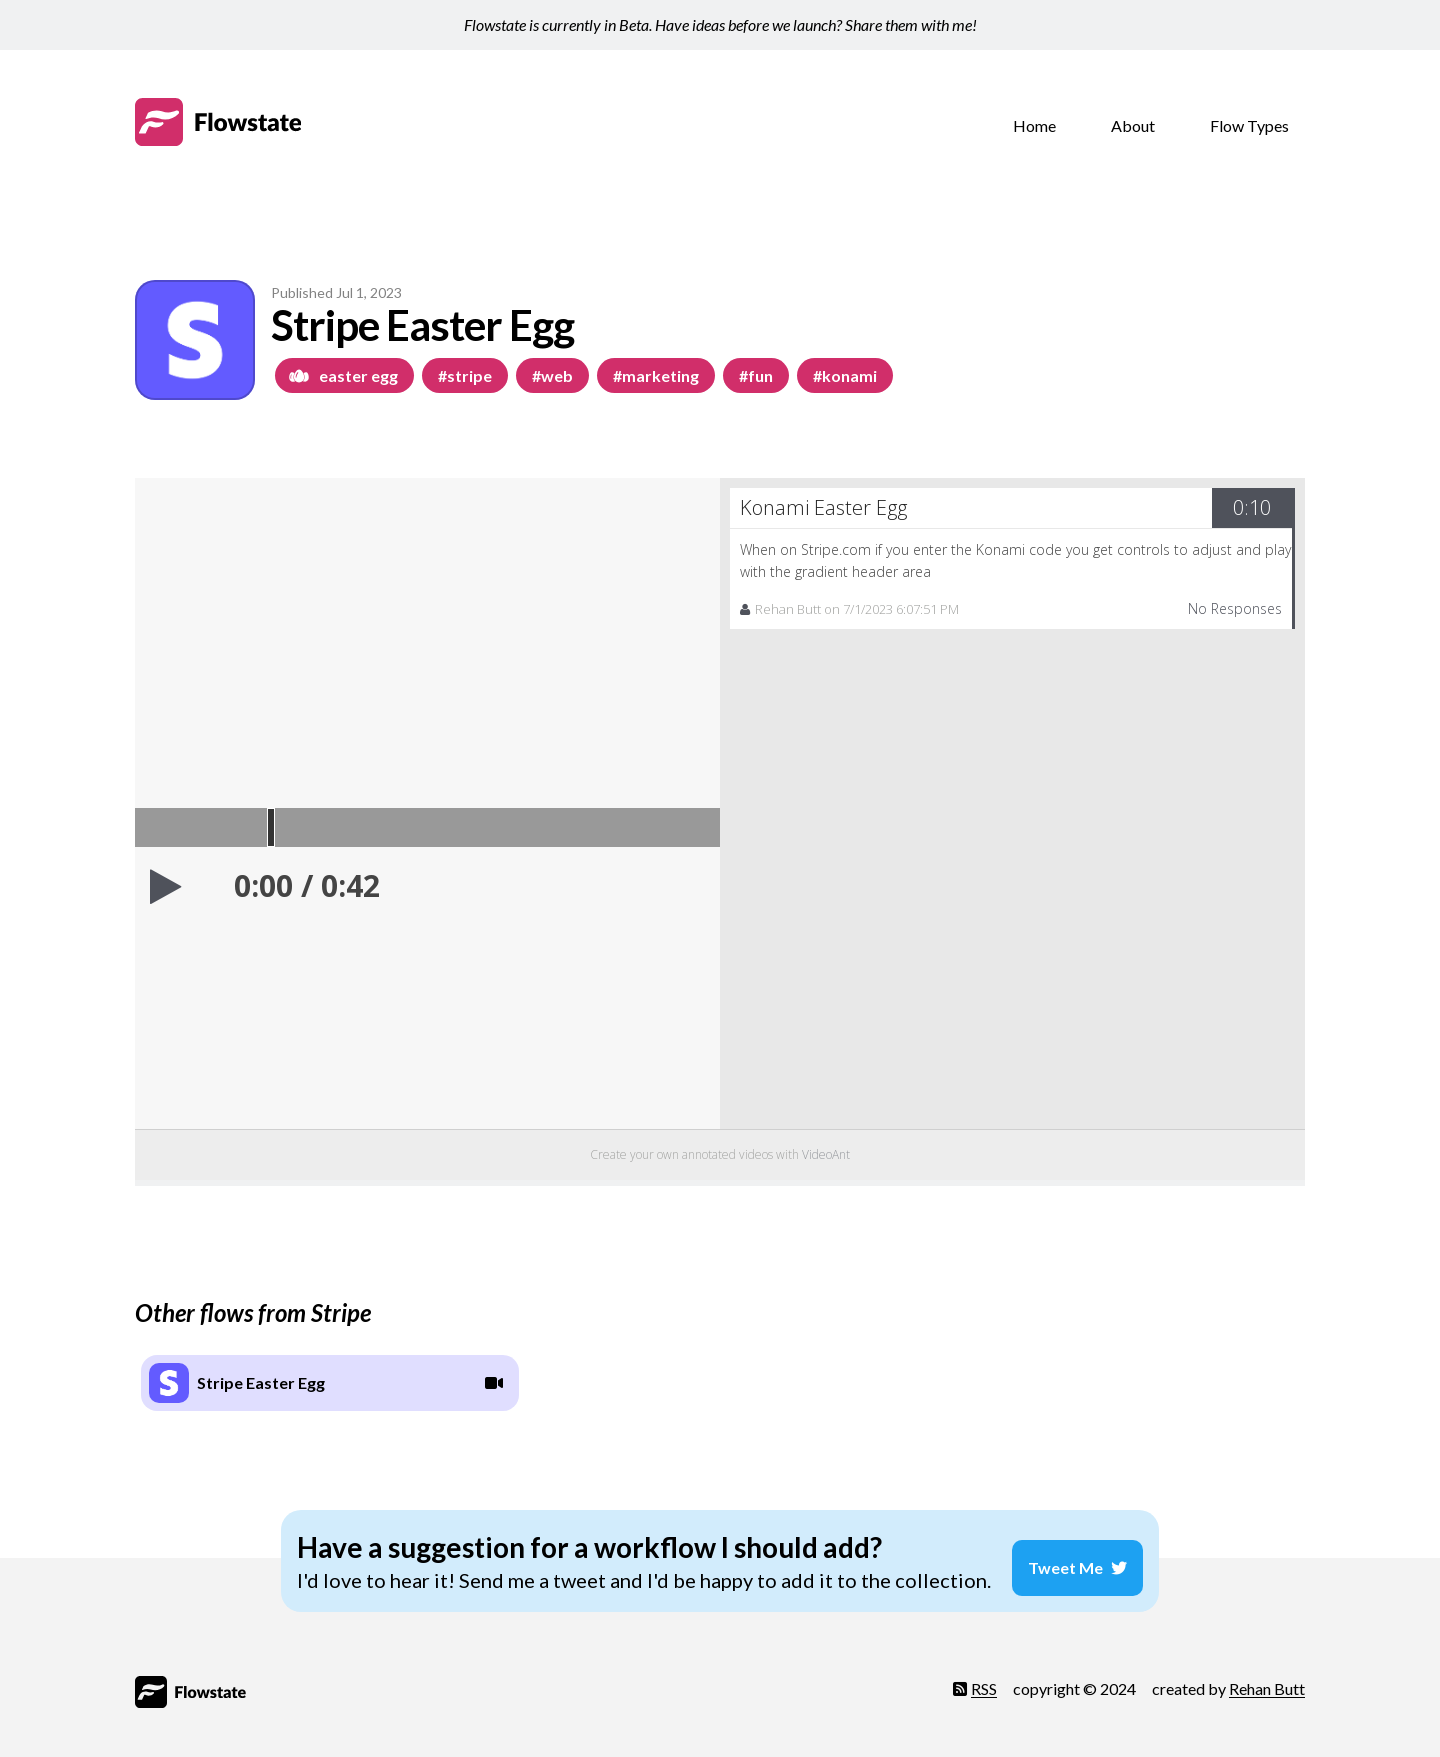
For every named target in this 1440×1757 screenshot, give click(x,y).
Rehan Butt (1267, 1680)
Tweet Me (1085, 1555)
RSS (975, 1680)
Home (1034, 125)
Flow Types (1249, 125)
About (1133, 125)
